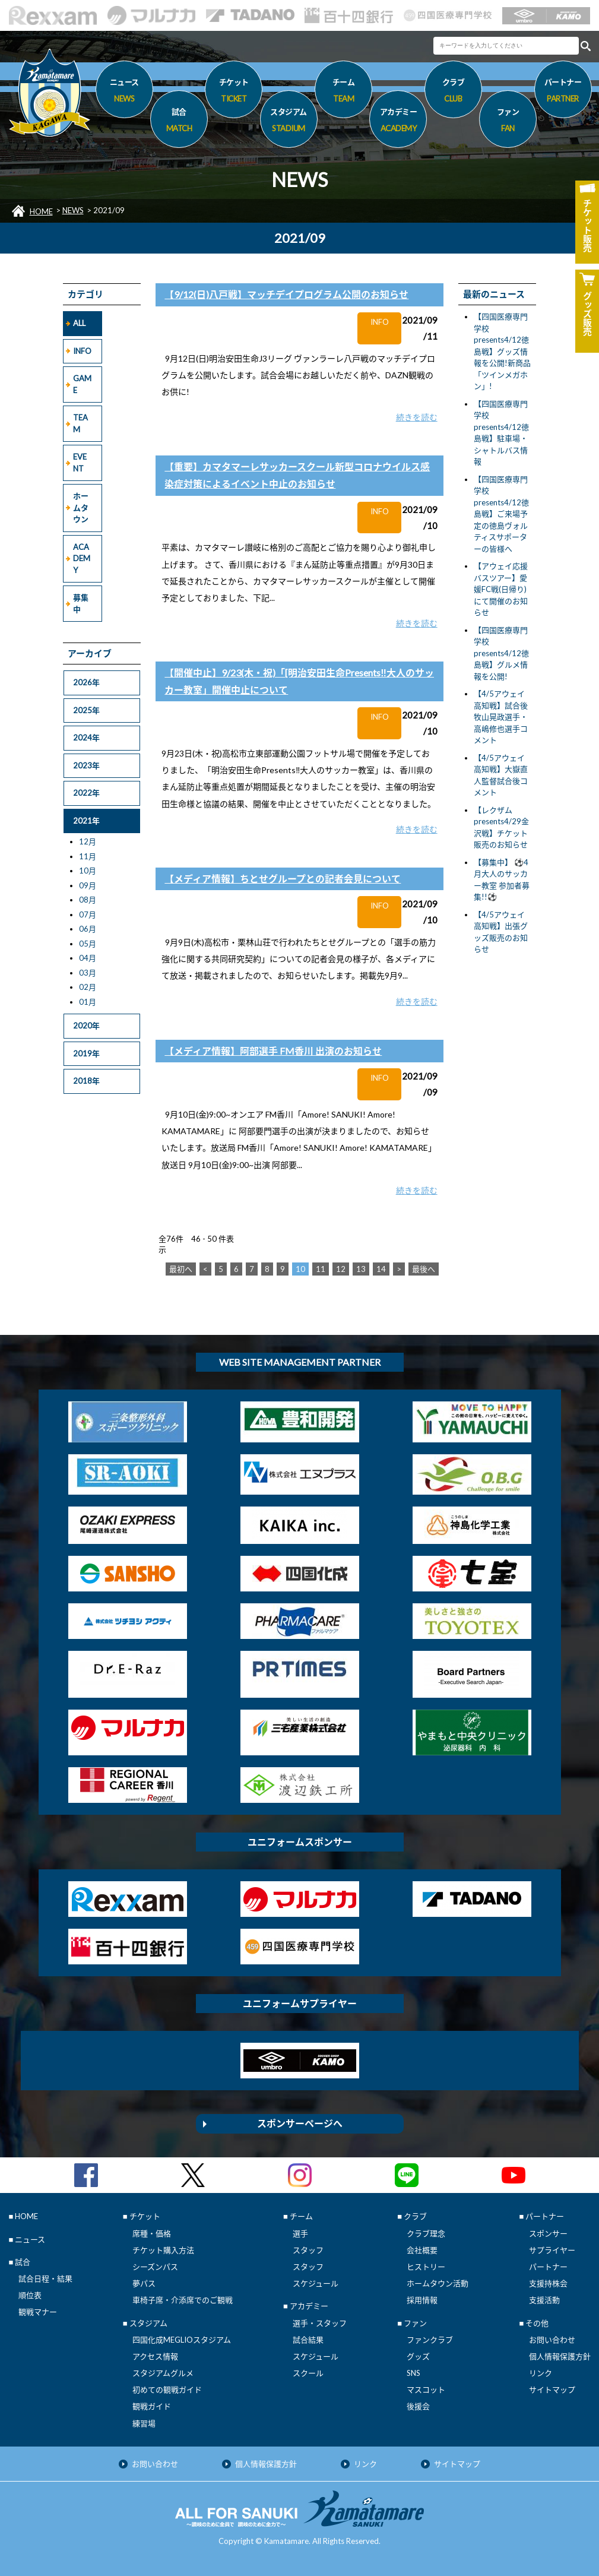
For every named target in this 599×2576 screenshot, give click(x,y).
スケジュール (315, 2283)
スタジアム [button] (289, 122)
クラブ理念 (426, 2233)
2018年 (86, 1081)
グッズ (418, 2356)
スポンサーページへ (300, 2123)
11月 (87, 856)
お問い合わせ (552, 2339)
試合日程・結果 (45, 2278)
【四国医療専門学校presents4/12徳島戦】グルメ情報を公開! (501, 653)
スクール (308, 2373)
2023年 (86, 765)
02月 (87, 987)
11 (320, 1269)
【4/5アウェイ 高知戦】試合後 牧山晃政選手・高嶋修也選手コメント (501, 717)
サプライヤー (552, 2250)
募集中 (80, 603)
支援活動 (544, 2300)
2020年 (86, 1025)
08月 (87, 899)
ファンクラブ (430, 2339)
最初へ (180, 1269)
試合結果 (308, 2339)
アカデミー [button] (398, 122)
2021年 (86, 820)
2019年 (86, 1053)
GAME (82, 384)
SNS (413, 2373)
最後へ (423, 1269)
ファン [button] (508, 122)
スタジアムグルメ (163, 2373)
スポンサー (548, 2233)
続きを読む (417, 417)
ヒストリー (426, 2266)
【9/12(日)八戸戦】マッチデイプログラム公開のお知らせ (286, 294)
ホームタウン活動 (437, 2283)
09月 (87, 885)
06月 (87, 928)
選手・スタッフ (320, 2323)
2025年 (86, 710)
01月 (87, 1002)
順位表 (30, 2295)
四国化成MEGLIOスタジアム (181, 2339)
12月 (87, 841)
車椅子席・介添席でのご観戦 (182, 2300)
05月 (87, 943)
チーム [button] (343, 92)
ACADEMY (81, 558)
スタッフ (308, 2250)
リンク (540, 2373)
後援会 (418, 2406)
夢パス (144, 2283)
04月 (87, 958)
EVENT (80, 462)
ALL (79, 323)
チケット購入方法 (163, 2250)
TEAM (80, 423)
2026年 (86, 682)
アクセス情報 (155, 2356)
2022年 (86, 793)
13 (361, 1269)
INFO (82, 351)
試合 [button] (179, 122)
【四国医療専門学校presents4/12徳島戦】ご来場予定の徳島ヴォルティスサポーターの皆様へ (501, 513)
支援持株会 (548, 2283)
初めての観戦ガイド (167, 2389)
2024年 (86, 737)
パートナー (548, 2266)
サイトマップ (552, 2389)
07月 (87, 914)
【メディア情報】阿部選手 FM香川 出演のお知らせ (273, 1050)
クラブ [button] (453, 92)
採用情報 (422, 2300)
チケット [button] (233, 92)
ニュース (124, 92)
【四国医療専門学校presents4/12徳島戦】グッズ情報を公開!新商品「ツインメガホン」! (502, 351)
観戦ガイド (151, 2406)
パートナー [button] (563, 92)
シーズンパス (155, 2266)
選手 (300, 2233)
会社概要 (422, 2250)
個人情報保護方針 (560, 2356)
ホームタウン (80, 507)
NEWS (73, 210)
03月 (87, 972)
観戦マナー (37, 2311)
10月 (87, 870)
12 (341, 1269)
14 (381, 1269)
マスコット (426, 2389)
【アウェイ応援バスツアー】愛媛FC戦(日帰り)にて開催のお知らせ (501, 589)
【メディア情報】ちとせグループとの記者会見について (282, 878)
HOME (41, 211)
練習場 (144, 2423)
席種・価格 (151, 2233)
